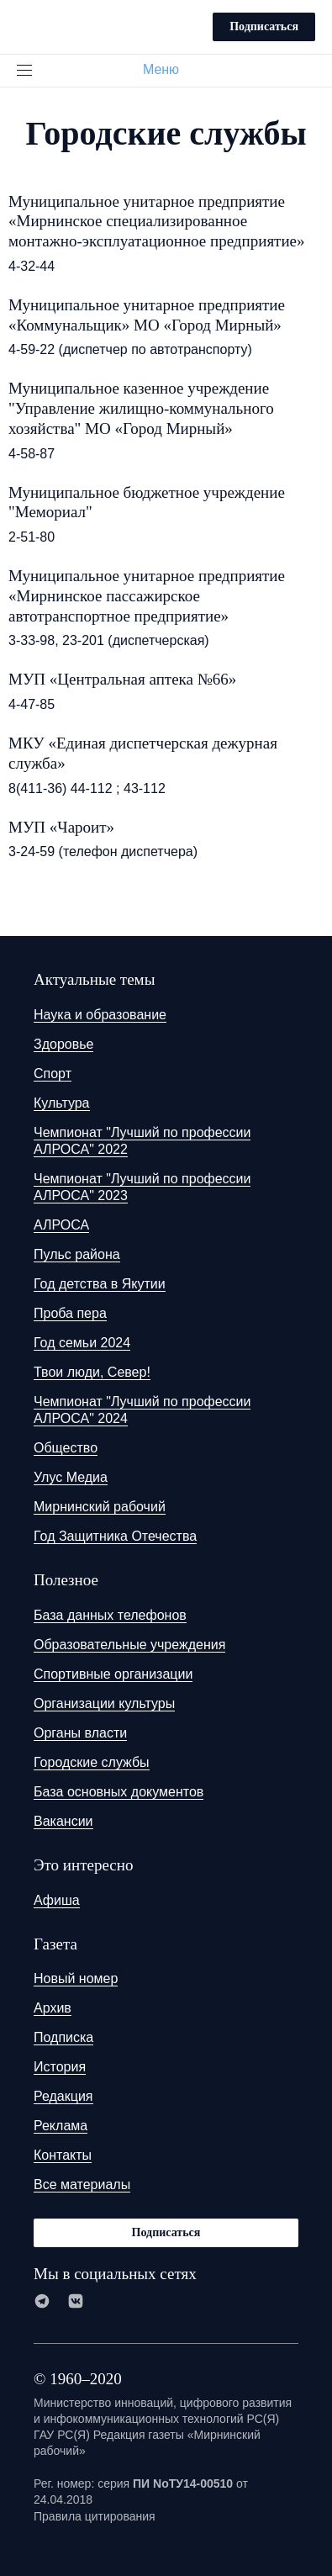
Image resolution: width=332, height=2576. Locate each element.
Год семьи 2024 (82, 1343)
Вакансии (63, 1821)
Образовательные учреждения (129, 1644)
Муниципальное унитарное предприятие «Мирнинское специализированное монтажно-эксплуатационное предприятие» (156, 222)
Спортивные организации (113, 1674)
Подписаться (263, 26)
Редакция (63, 2096)
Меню (167, 69)
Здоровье (63, 1044)
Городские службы (92, 1762)
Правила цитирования (94, 2516)
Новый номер (76, 1978)
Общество (65, 1448)
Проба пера (70, 1313)
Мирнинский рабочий (100, 1507)
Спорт (52, 1073)
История (60, 2067)
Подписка (63, 2037)
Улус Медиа (71, 1477)
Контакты (63, 2155)
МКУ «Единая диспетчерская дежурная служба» (142, 753)
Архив (52, 2008)
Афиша (57, 1900)
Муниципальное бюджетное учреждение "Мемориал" (146, 502)
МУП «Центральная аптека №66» (122, 679)
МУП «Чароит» (61, 827)
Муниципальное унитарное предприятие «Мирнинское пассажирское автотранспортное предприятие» (146, 596)
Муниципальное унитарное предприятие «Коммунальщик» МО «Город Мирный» (146, 315)
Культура (62, 1103)
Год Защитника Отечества (115, 1536)
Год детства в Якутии (100, 1284)
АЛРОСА (61, 1225)
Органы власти (80, 1733)
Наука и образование (100, 1015)
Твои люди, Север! (92, 1372)
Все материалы (82, 2184)
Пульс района (77, 1254)
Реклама (60, 2125)
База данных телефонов (110, 1615)
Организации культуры (104, 1703)
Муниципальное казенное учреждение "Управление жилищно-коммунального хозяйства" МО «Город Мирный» (141, 408)
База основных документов (118, 1792)
